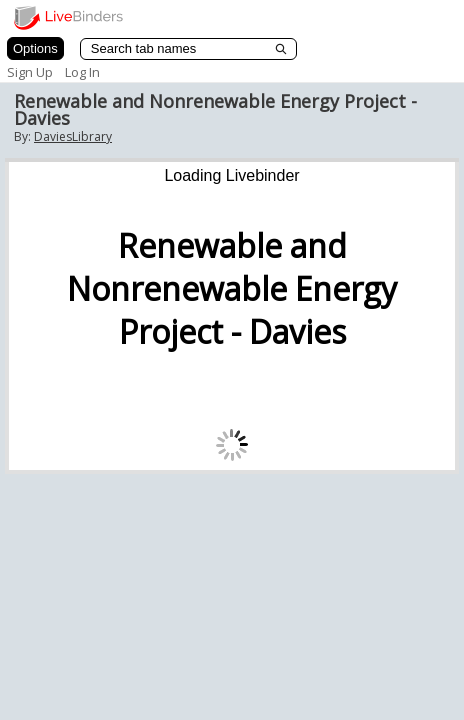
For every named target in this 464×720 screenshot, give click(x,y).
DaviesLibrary (73, 136)
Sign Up (30, 72)
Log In (82, 72)
